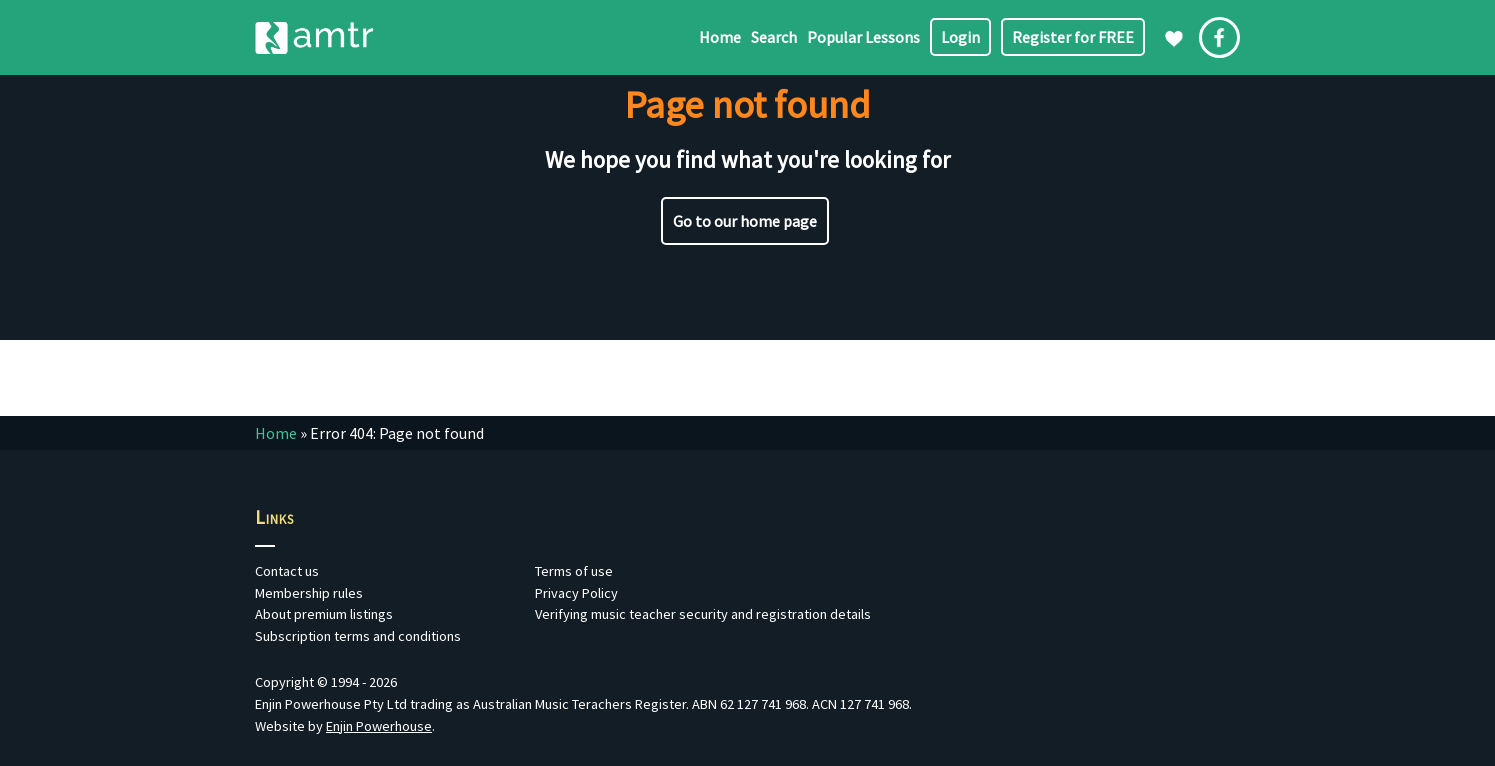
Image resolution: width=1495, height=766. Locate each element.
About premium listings (324, 614)
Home (720, 37)
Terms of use (574, 571)
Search (774, 37)
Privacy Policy (576, 593)
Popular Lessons (863, 37)
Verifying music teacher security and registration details (703, 614)
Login (960, 37)
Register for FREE (1073, 37)
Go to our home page (745, 221)
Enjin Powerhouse (379, 726)
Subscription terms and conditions (358, 636)
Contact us (287, 571)
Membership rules (309, 593)
